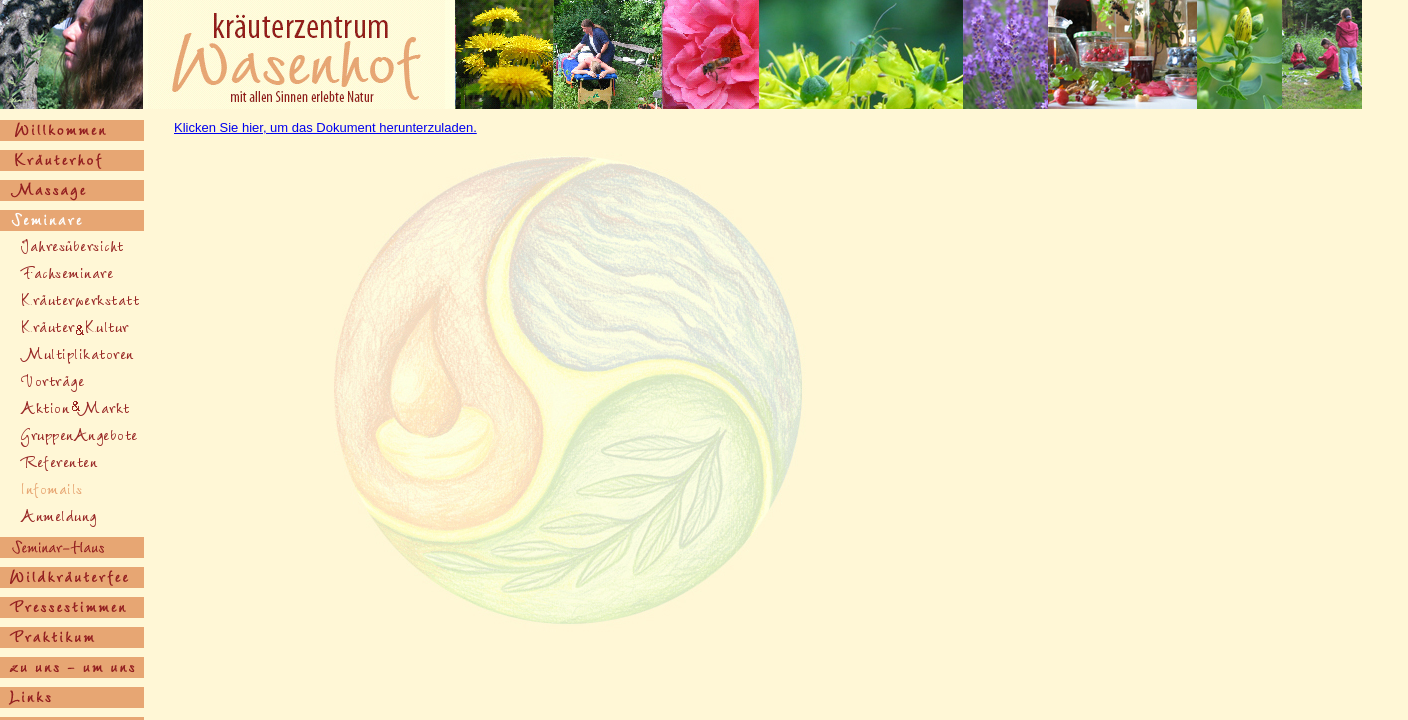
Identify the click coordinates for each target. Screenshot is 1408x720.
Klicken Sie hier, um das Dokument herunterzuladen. (325, 127)
